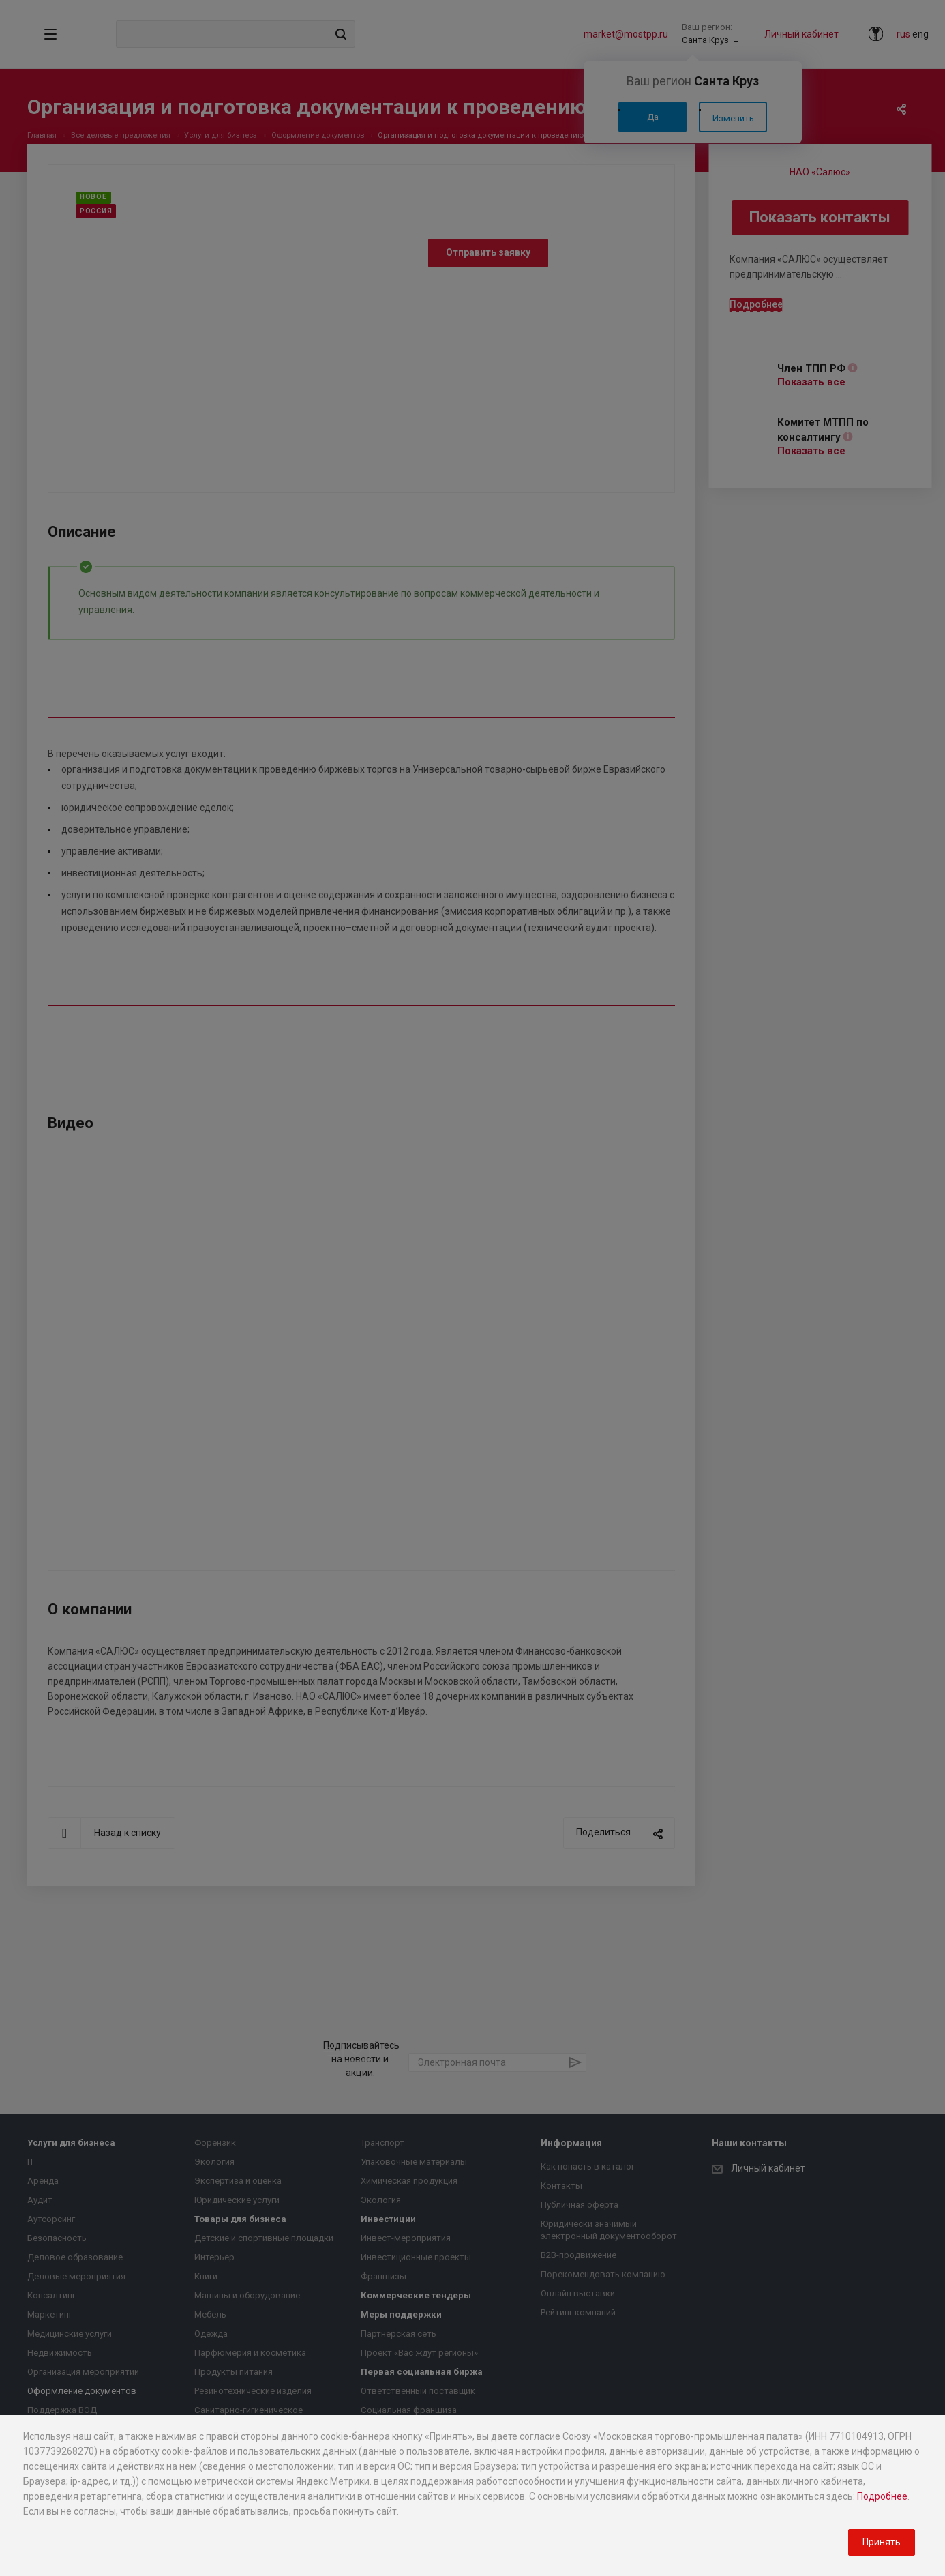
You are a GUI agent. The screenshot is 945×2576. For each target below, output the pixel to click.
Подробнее (882, 2496)
